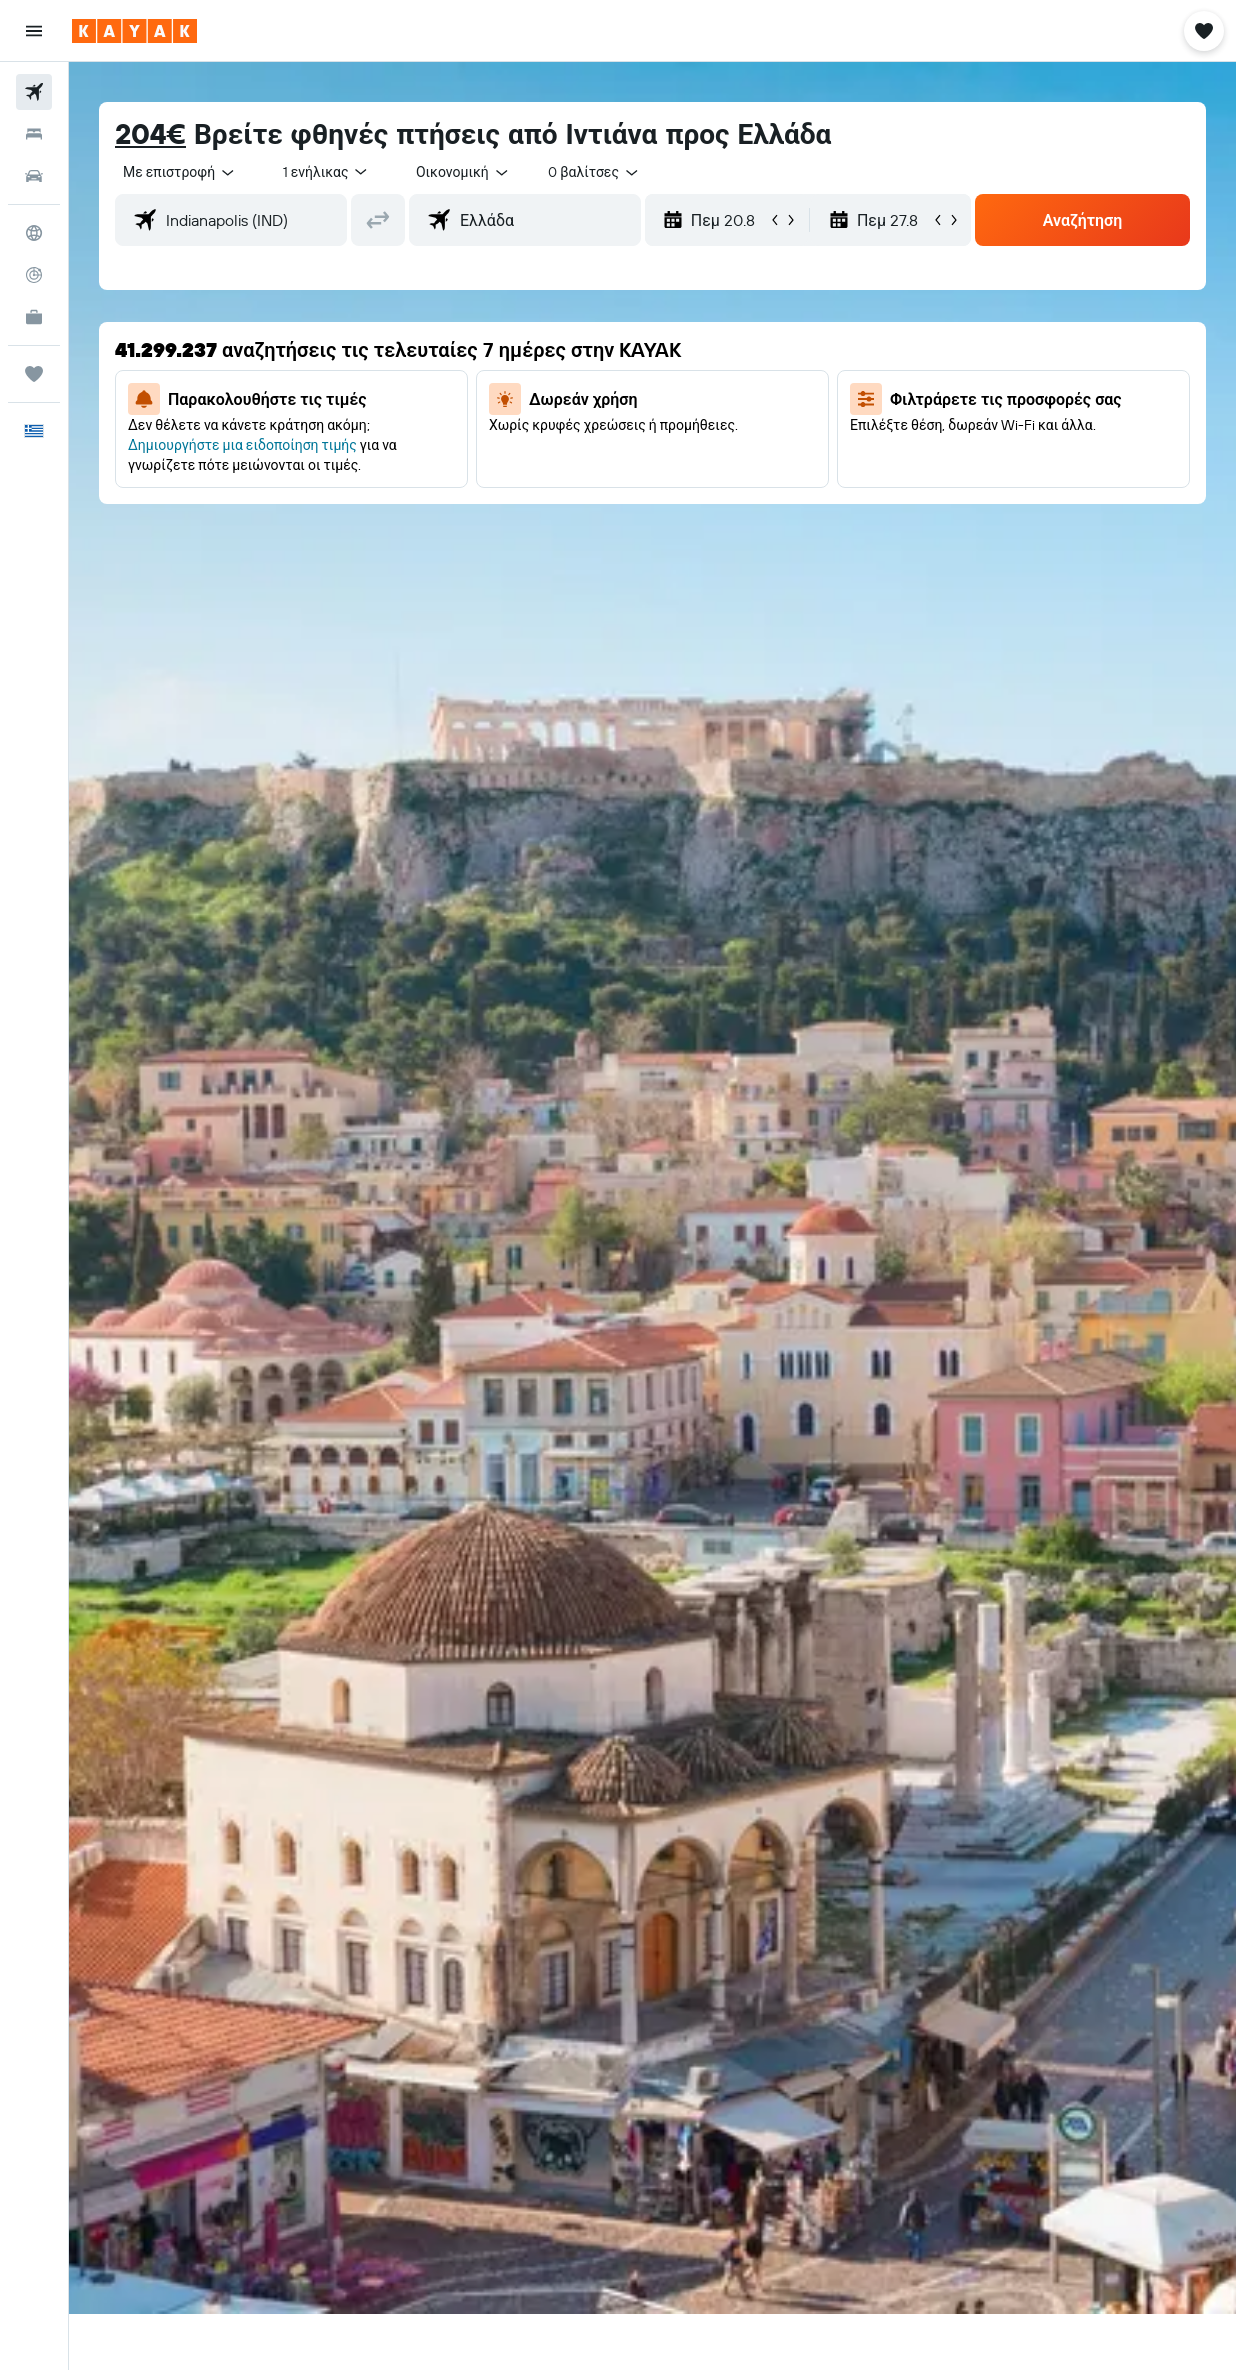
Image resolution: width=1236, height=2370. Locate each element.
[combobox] (463, 172)
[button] (34, 31)
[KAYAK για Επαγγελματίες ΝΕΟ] (34, 317)
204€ (150, 133)
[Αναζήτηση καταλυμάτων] (34, 134)
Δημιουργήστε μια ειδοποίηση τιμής (242, 445)
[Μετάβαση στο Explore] (34, 233)
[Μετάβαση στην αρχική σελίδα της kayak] (134, 31)
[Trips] (34, 374)
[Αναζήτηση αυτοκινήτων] (34, 176)
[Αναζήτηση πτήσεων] (34, 92)
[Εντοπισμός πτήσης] (34, 275)
